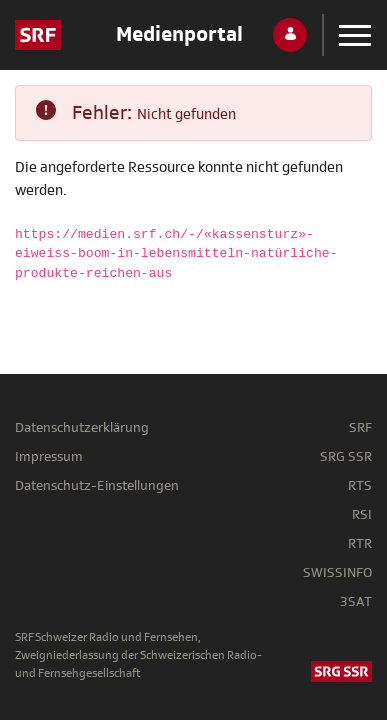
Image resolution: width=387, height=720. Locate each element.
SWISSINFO (337, 572)
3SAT (356, 601)
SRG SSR (346, 456)
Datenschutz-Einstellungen (97, 485)
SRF (360, 427)
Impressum (49, 456)
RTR (360, 543)
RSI (362, 514)
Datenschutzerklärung (82, 427)
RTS (360, 485)
